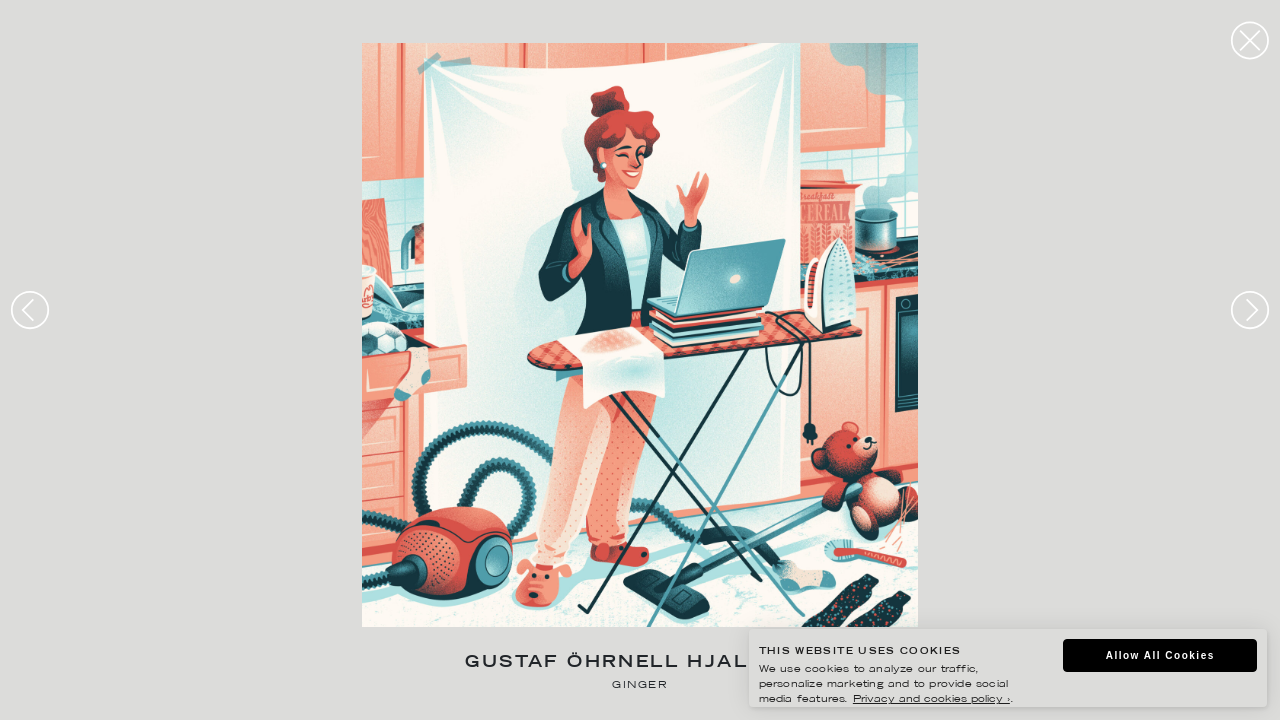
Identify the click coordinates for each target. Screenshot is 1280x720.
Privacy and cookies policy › (931, 699)
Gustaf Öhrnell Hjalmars (639, 663)
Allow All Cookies (1160, 655)
